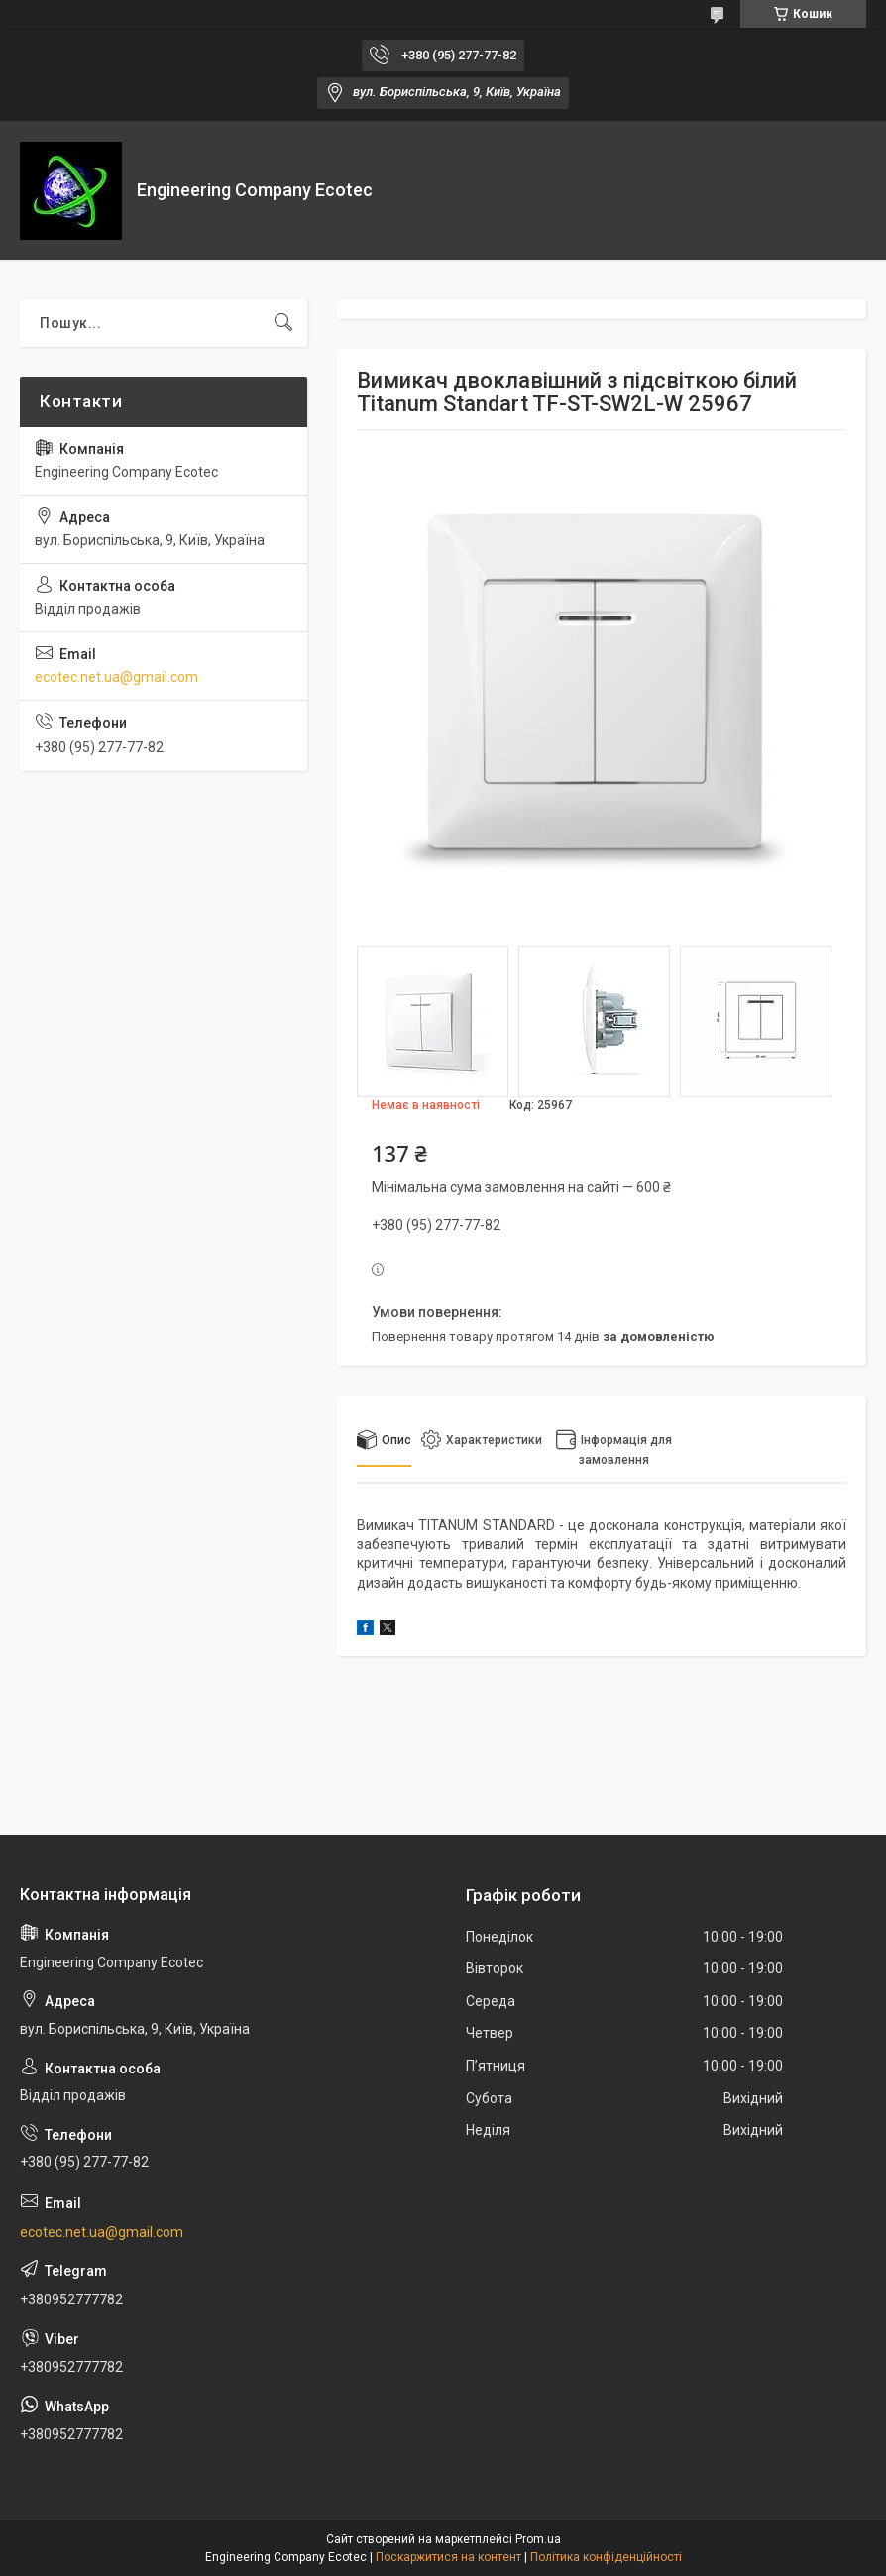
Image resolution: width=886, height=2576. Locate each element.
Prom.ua (538, 2539)
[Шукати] (283, 323)
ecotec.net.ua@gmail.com (116, 677)
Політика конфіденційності (606, 2557)
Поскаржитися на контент (448, 2557)
